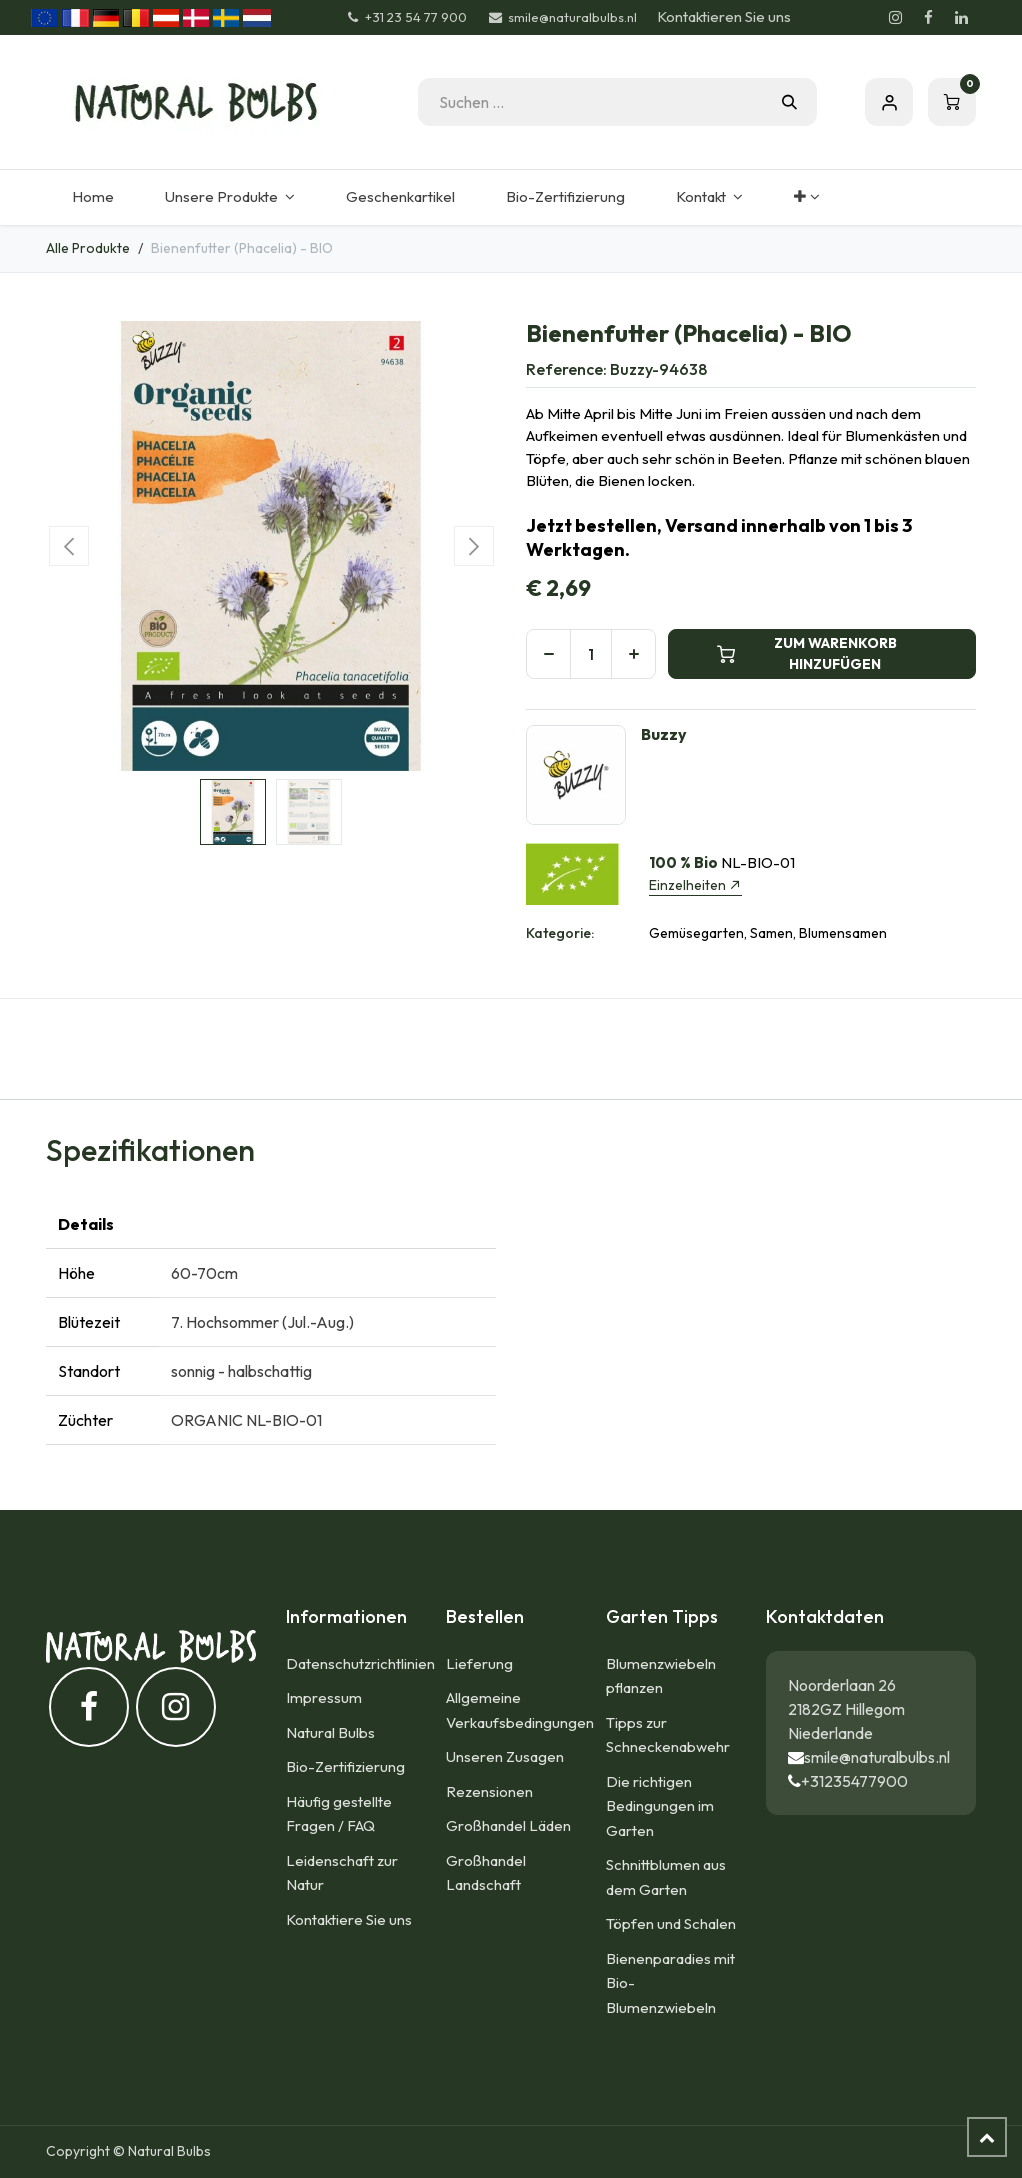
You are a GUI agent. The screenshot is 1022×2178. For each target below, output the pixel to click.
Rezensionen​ (489, 1791)
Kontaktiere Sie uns (349, 1919)
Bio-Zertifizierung (345, 1766)
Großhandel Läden (508, 1825)
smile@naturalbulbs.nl (877, 1757)
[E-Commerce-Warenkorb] (952, 102)
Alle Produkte (88, 248)
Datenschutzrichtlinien (360, 1663)
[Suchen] (789, 102)
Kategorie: (560, 933)
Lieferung (479, 1663)
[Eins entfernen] (548, 654)
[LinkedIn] (961, 18)
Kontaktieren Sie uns (724, 16)
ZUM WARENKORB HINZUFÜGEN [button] (807, 653)
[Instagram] (895, 18)
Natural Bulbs (330, 1732)
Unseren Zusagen (505, 1756)
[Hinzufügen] (633, 654)
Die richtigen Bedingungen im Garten (660, 1806)
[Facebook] (928, 18)
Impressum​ (324, 1697)
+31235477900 (854, 1781)
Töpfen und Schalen (671, 1923)
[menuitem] (92, 197)
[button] (68, 546)
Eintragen (889, 102)
